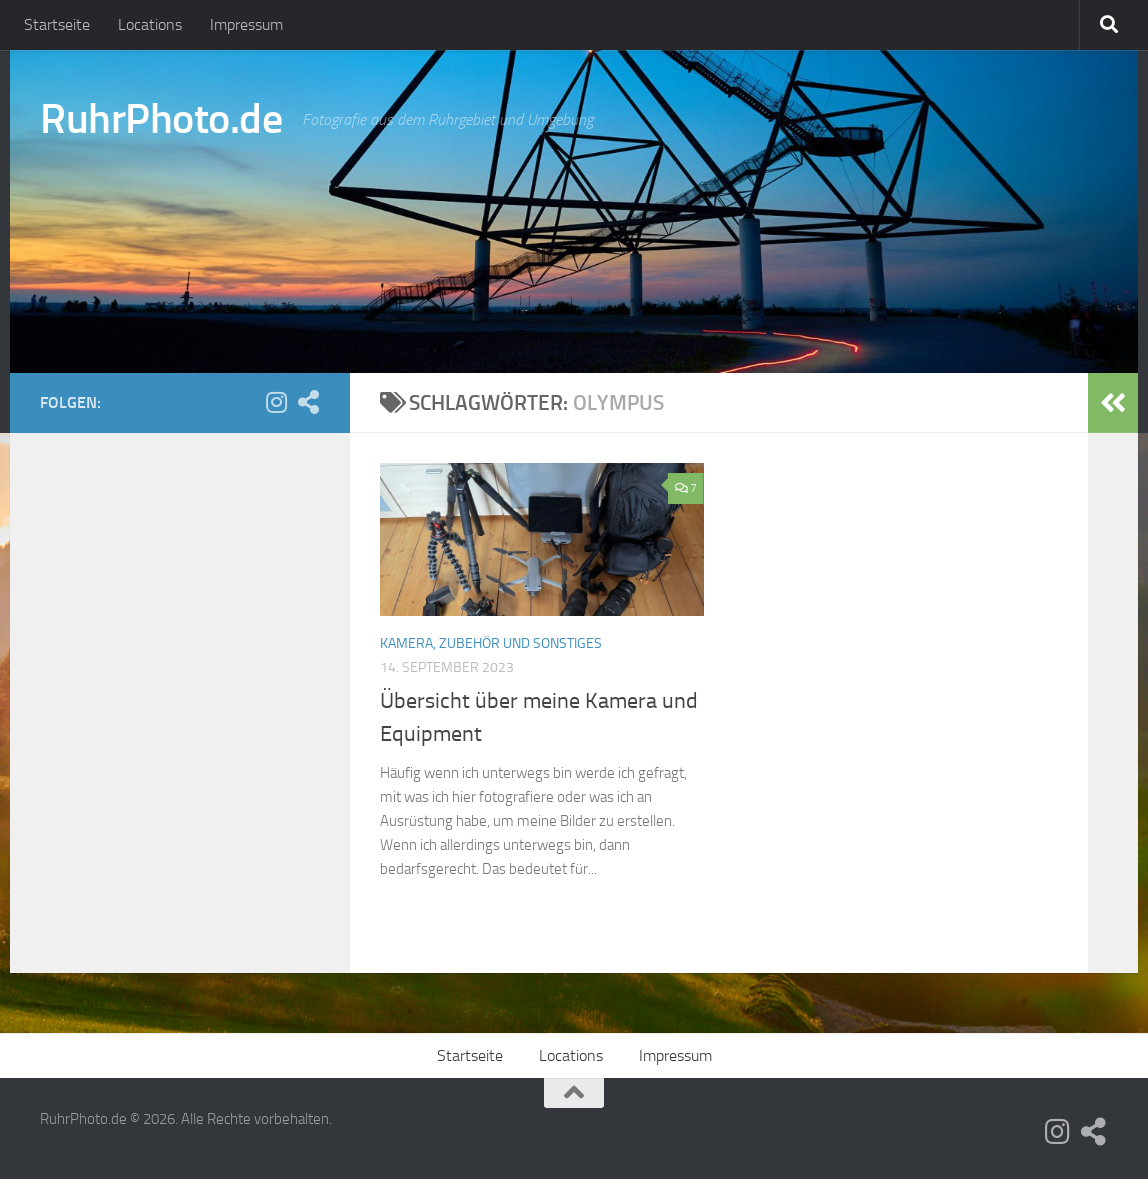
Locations (150, 24)
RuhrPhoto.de (161, 119)
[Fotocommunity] (308, 402)
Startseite (57, 24)
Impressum (246, 24)
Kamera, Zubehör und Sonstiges (491, 643)
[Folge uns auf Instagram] (276, 402)
